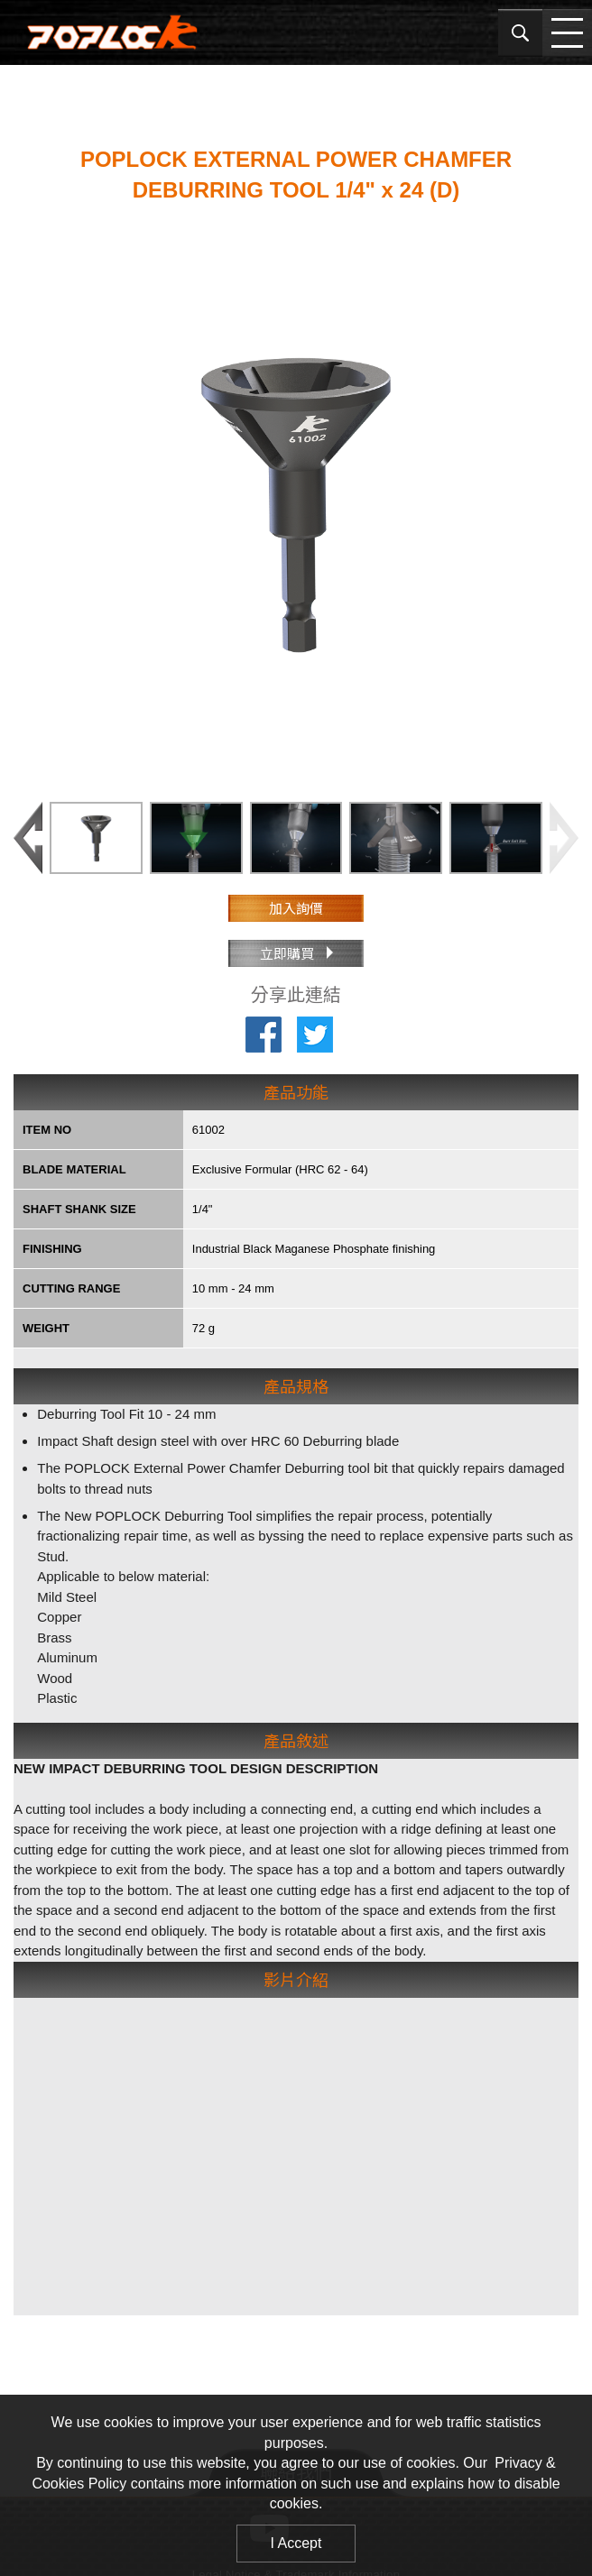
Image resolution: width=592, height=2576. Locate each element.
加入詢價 (296, 908)
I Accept (296, 2543)
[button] (564, 838)
